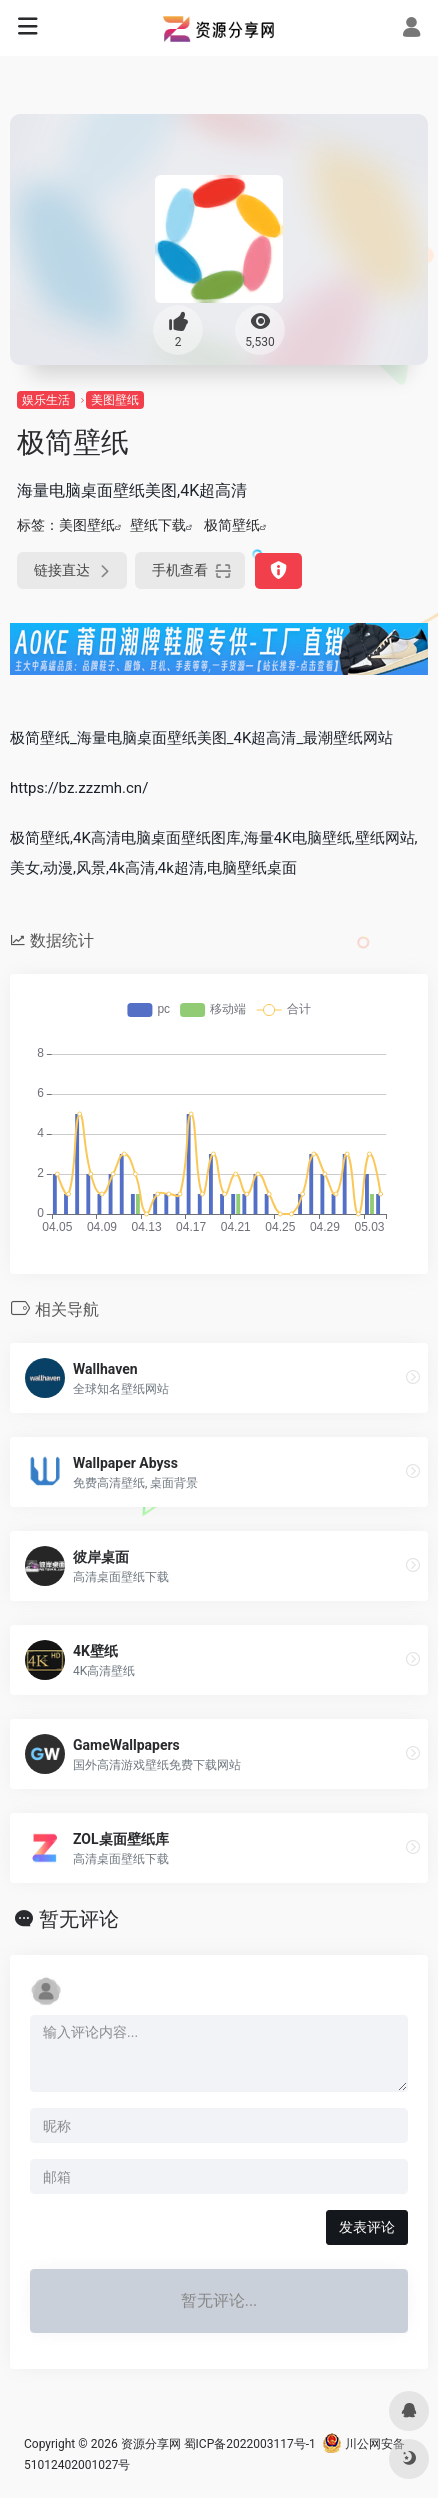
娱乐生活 (46, 400)
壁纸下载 (158, 525)
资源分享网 (151, 2444)
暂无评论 (79, 1919)
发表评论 (367, 2227)
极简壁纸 (232, 525)
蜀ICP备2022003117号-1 (250, 2444)
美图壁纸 (115, 400)
